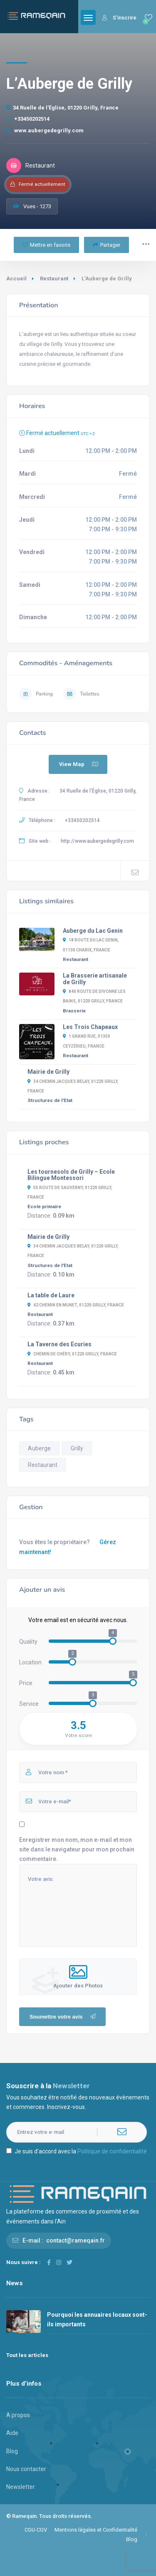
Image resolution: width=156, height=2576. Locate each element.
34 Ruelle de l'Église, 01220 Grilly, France (62, 108)
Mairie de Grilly (48, 1071)
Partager (106, 245)
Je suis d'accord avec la (76, 2151)
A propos (18, 2415)
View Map (79, 764)
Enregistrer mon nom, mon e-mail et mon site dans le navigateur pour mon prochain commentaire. (76, 1849)
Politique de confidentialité (112, 2151)
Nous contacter (26, 2469)
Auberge (39, 1448)
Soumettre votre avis (63, 2016)
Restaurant (54, 278)
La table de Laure (50, 1295)
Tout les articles (32, 2355)
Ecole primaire (44, 1206)
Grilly (77, 1448)
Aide (12, 2433)
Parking (36, 694)
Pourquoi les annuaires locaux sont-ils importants (97, 2319)
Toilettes (81, 694)
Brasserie (74, 1011)
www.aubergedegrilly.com (45, 130)
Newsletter (20, 2487)
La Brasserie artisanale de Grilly (95, 978)
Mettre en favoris (46, 245)
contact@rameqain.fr (75, 2240)
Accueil (16, 278)
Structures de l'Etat (49, 1100)
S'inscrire (119, 18)
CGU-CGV (36, 2530)
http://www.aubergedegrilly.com (97, 841)
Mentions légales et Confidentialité (95, 2530)
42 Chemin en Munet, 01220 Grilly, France (75, 1305)
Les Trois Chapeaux (90, 1027)
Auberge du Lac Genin (93, 930)
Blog (12, 2451)
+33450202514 (28, 119)
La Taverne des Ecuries (59, 1344)
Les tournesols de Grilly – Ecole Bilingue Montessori (71, 1175)
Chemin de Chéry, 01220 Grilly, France (72, 1354)
